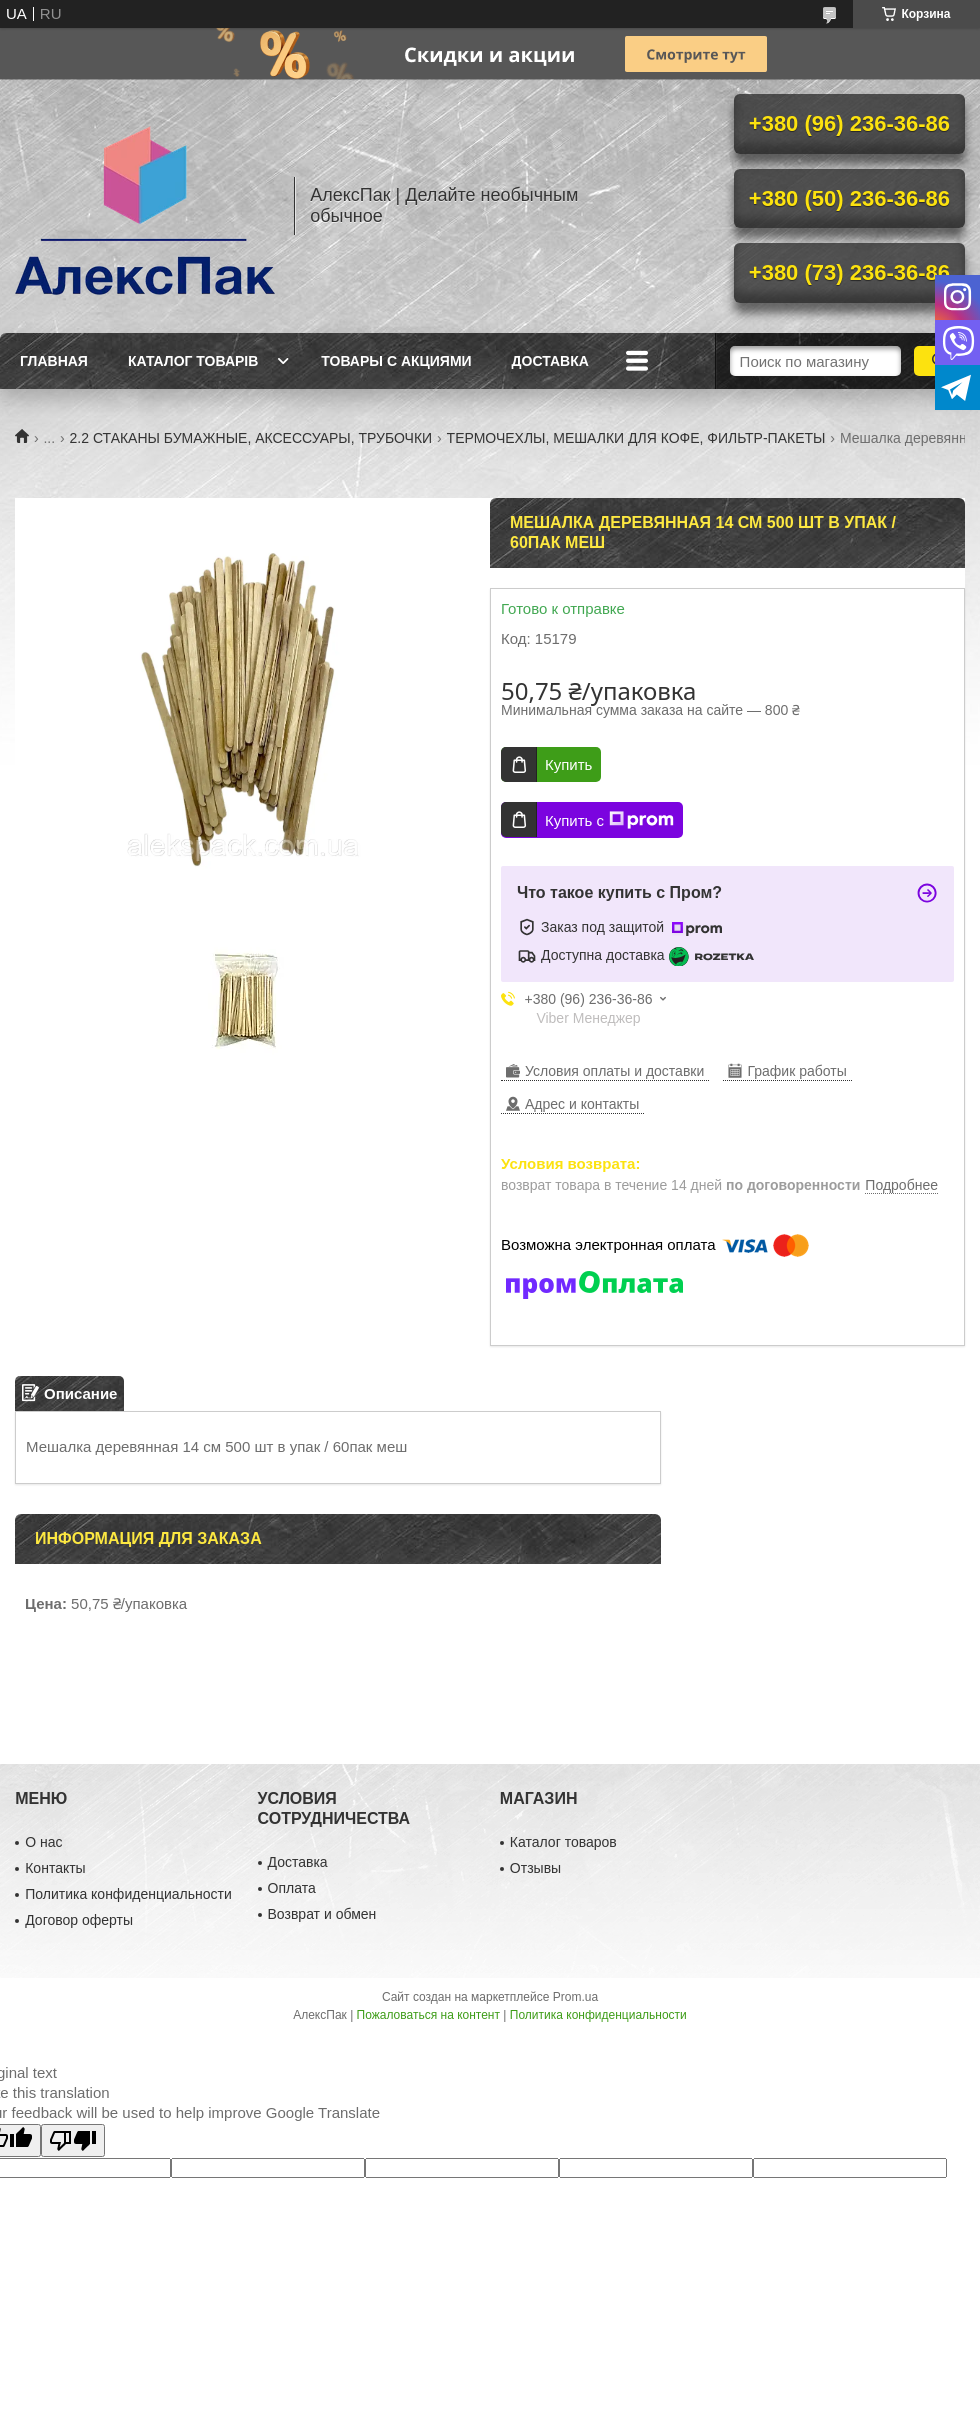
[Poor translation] (73, 2140)
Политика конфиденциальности (128, 1894)
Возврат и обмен (322, 1914)
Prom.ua (575, 1997)
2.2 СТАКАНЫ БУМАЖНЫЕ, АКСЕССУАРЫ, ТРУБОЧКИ (251, 438)
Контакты (55, 1868)
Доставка (550, 361)
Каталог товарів (193, 361)
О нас (43, 1842)
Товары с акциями (396, 361)
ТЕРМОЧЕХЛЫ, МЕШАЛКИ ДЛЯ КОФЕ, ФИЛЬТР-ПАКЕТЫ (636, 438)
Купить (568, 764)
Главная (54, 361)
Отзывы (535, 1868)
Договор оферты (79, 1920)
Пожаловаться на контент (428, 2015)
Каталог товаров (563, 1842)
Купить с (609, 820)
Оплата (292, 1888)
